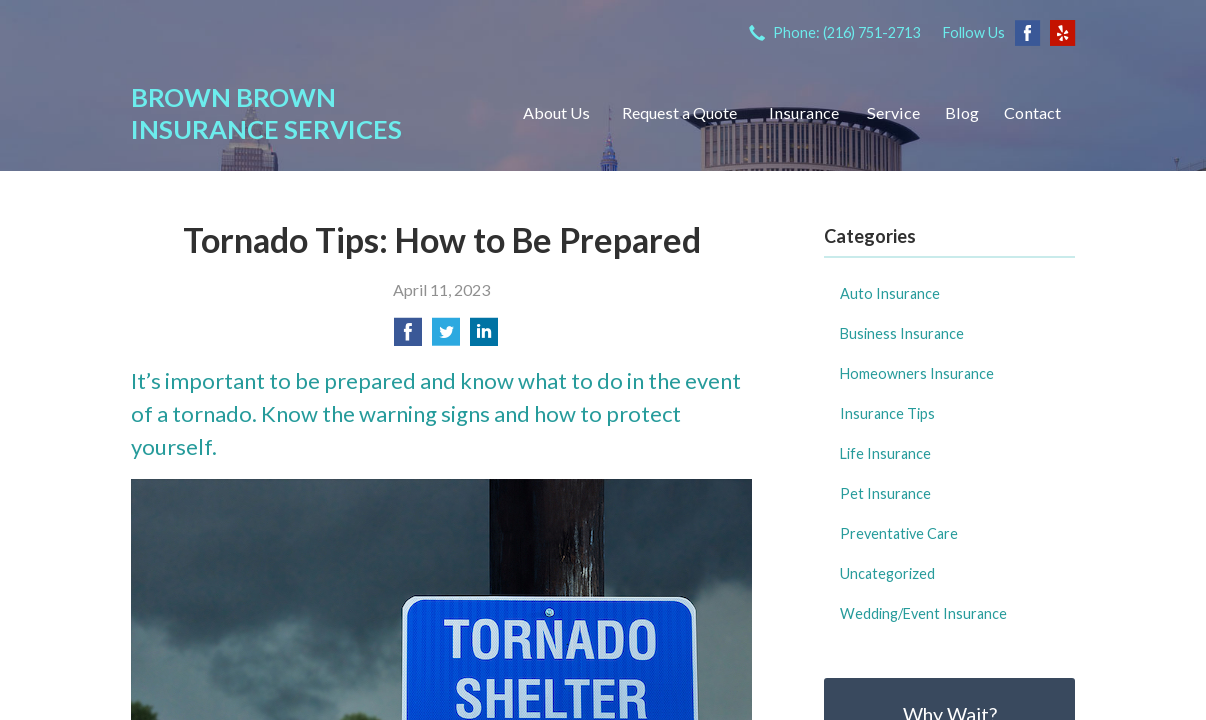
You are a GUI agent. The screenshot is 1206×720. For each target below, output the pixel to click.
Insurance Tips (887, 413)
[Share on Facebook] (408, 337)
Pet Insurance (885, 493)
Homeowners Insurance (917, 373)
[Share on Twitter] (446, 337)
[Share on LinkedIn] (484, 337)
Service (893, 112)
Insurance (804, 112)
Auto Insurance (890, 293)
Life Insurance (885, 453)
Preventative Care (899, 533)
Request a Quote (679, 112)
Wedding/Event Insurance (923, 613)
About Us (556, 112)
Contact (1032, 112)
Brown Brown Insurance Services (266, 113)
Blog (962, 112)
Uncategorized (887, 573)
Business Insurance (902, 333)
